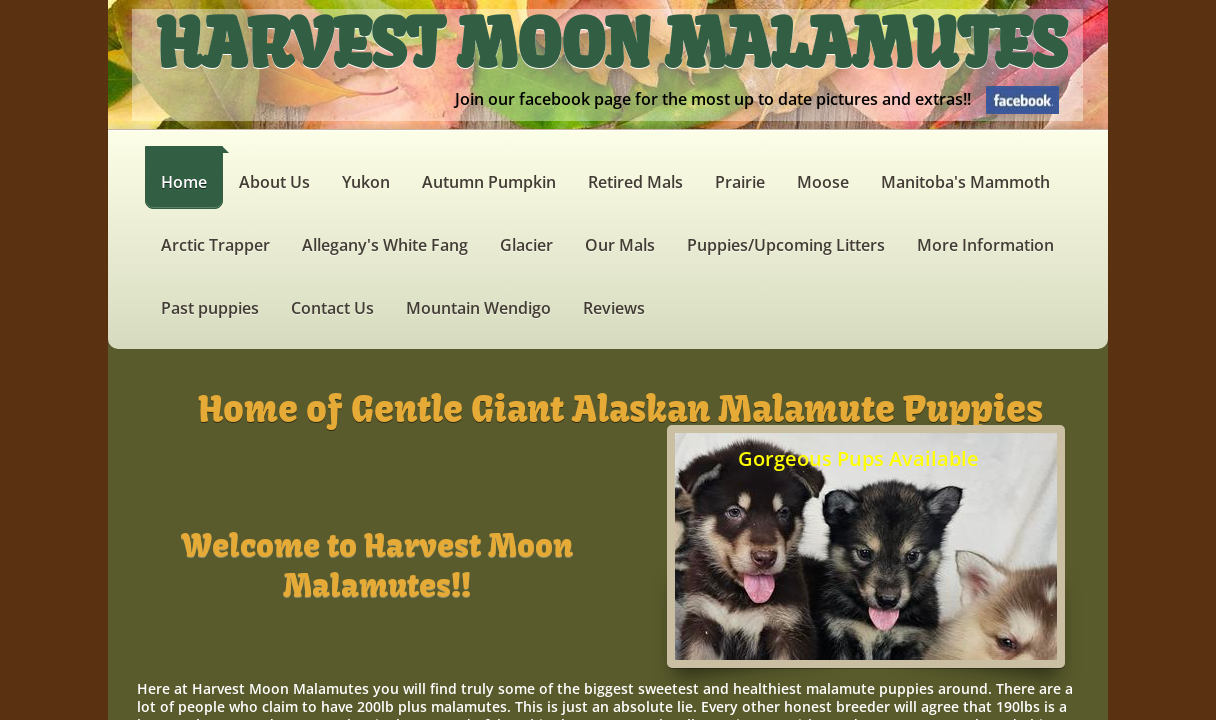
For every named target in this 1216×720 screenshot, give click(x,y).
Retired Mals (635, 182)
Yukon (366, 182)
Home (184, 182)
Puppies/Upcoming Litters (786, 245)
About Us (274, 182)
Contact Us (332, 308)
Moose (823, 182)
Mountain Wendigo (478, 308)
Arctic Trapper (215, 245)
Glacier (526, 245)
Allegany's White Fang (385, 245)
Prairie (740, 182)
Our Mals (620, 245)
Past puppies (210, 308)
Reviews (614, 308)
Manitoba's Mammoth (965, 182)
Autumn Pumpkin (489, 182)
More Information (985, 245)
